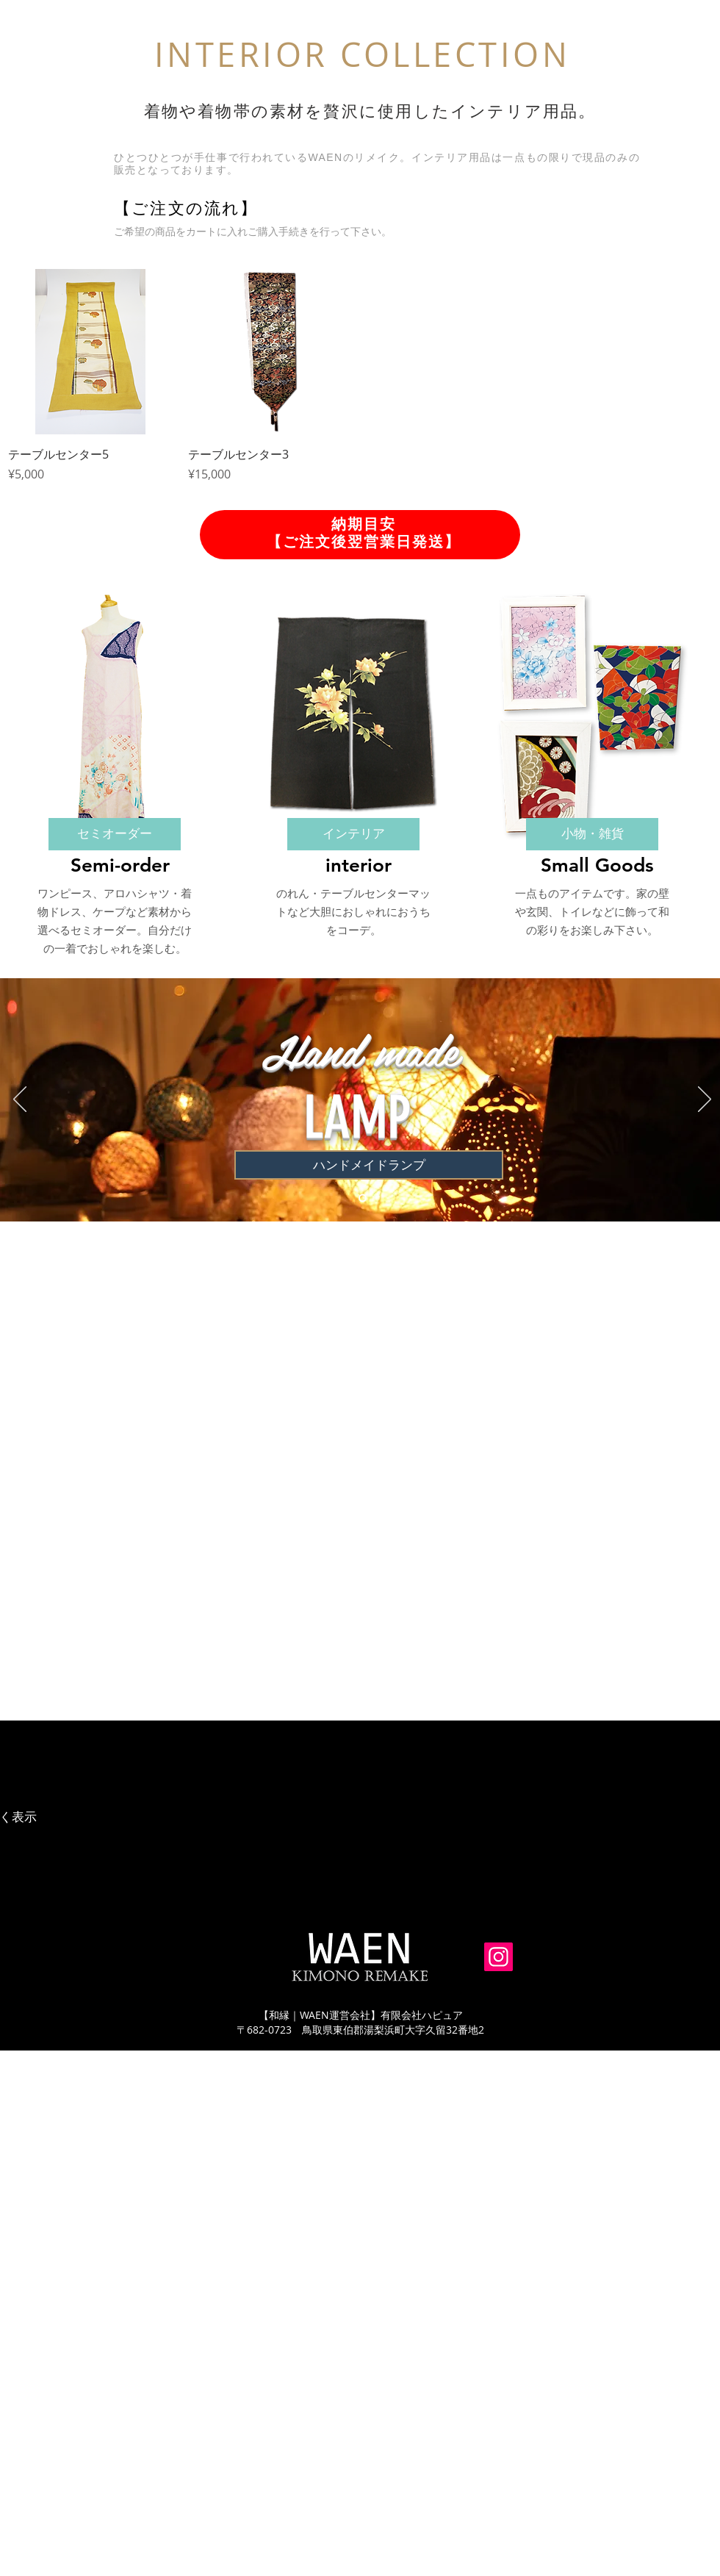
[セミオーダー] (114, 834)
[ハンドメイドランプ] (368, 1165)
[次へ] (704, 1100)
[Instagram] (498, 1956)
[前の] (19, 1100)
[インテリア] (353, 834)
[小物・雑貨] (592, 834)
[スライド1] (363, 1198)
